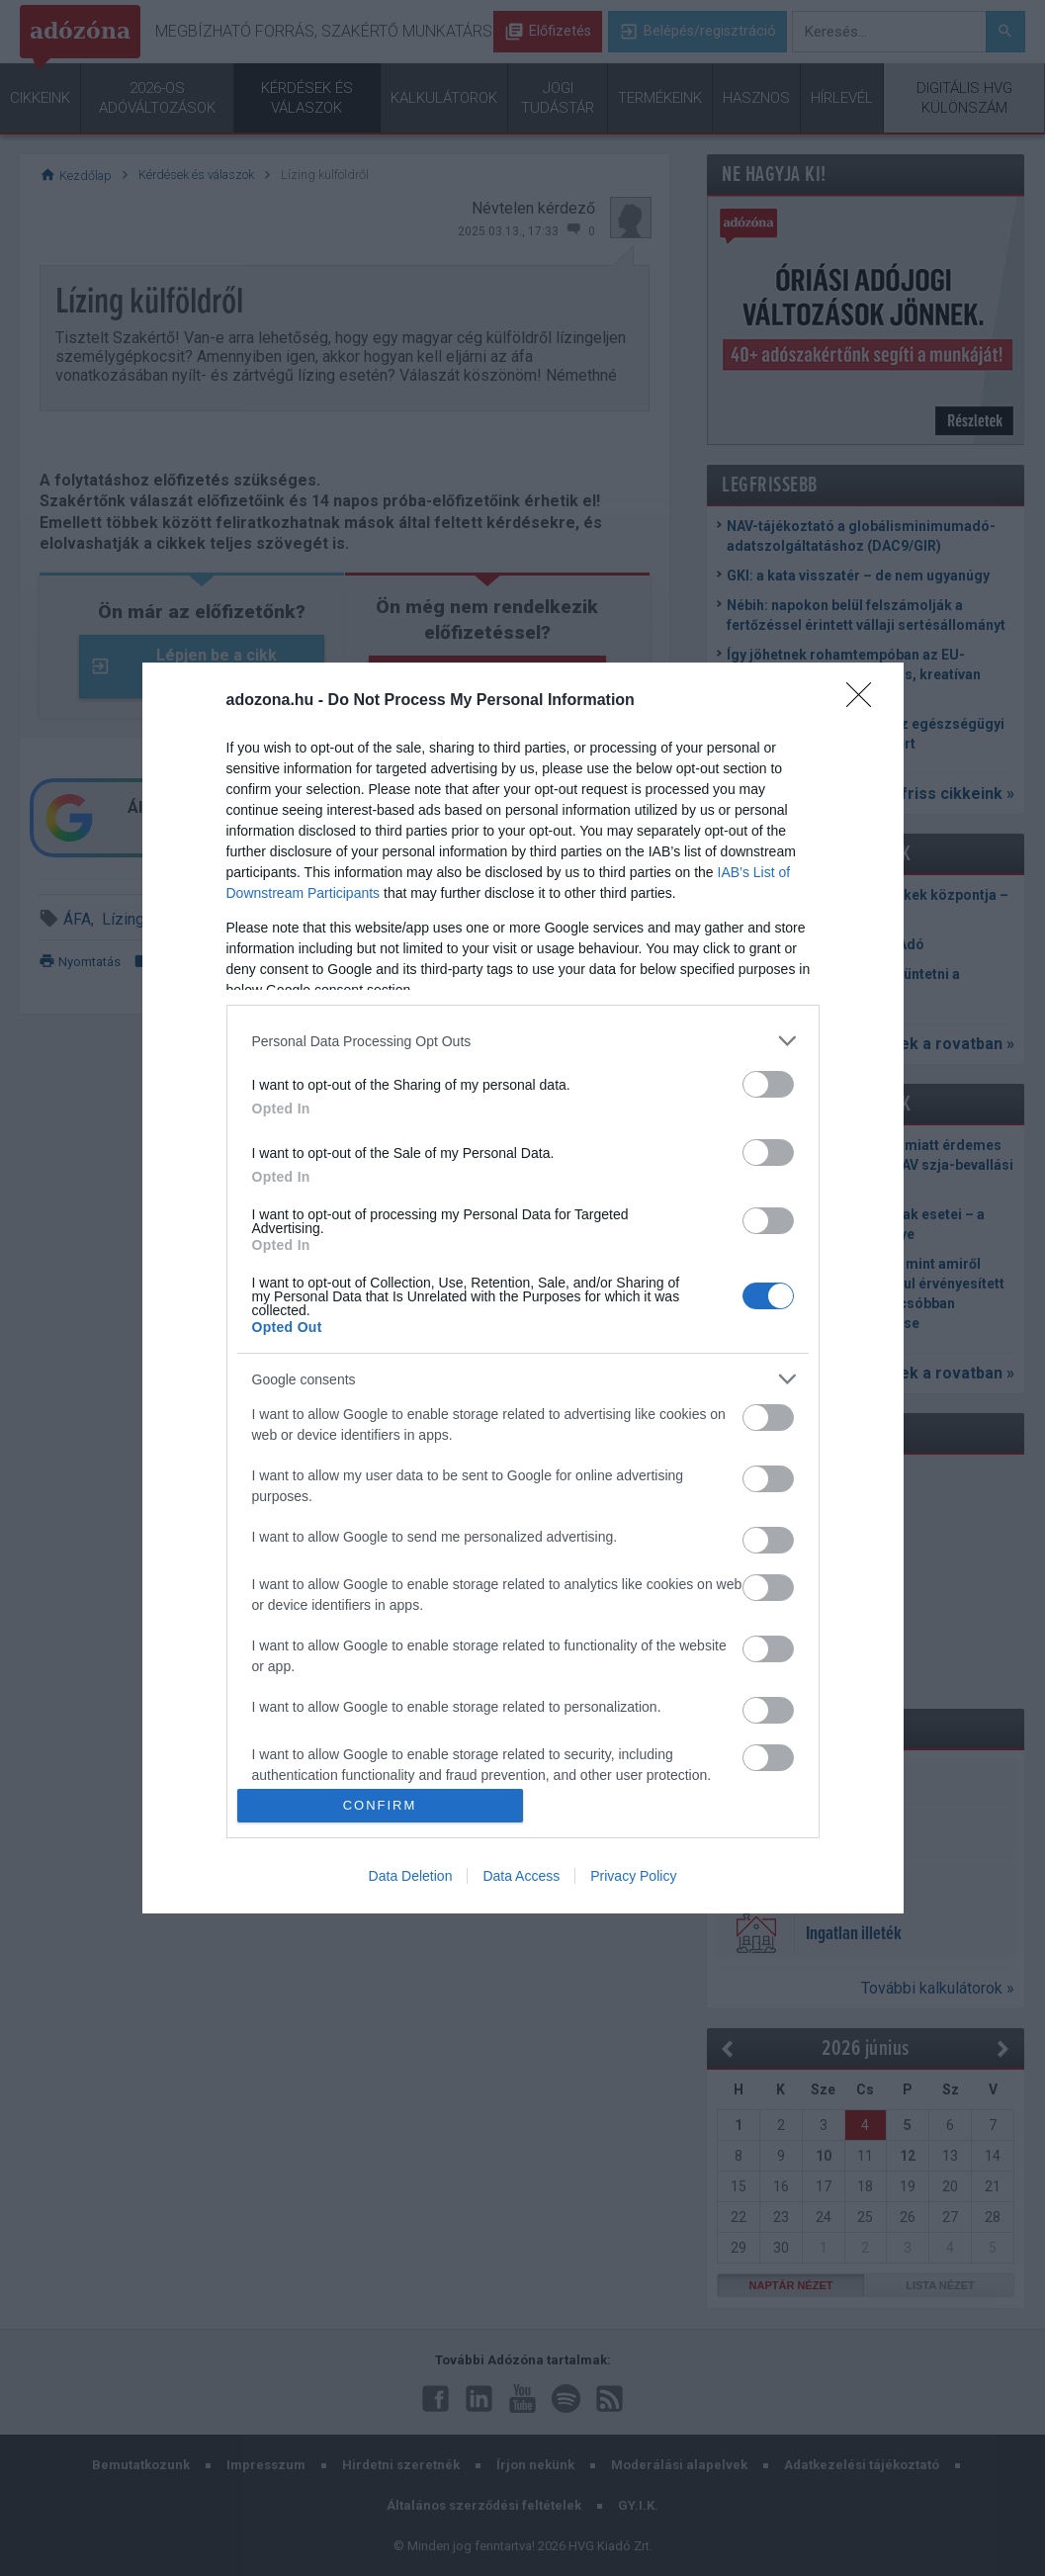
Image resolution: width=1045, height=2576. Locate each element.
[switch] (768, 1084)
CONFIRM (380, 1805)
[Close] (865, 701)
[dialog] (523, 1288)
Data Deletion (411, 1876)
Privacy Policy (633, 1876)
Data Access (521, 1876)
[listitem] (523, 1040)
